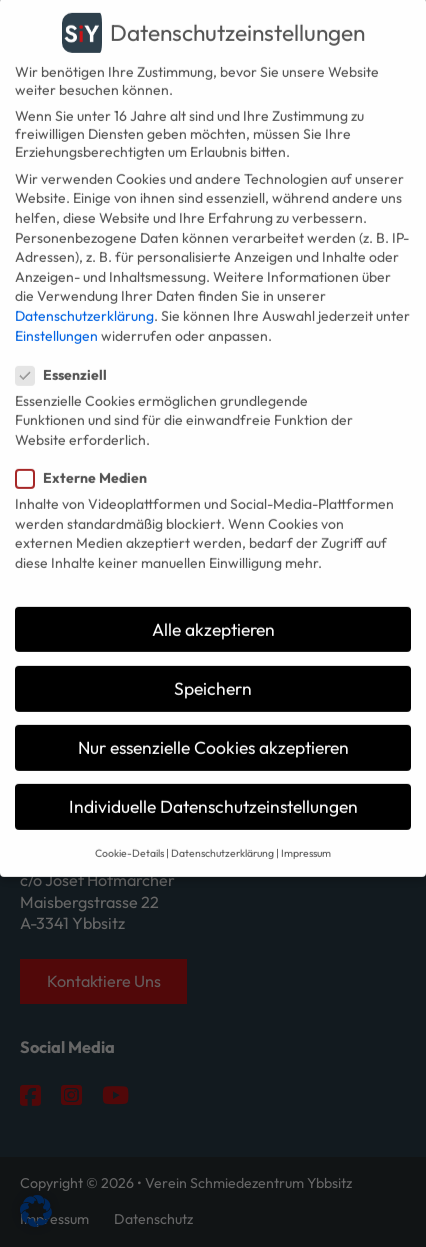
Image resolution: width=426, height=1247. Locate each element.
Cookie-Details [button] (129, 834)
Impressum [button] (306, 834)
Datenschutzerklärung (84, 296)
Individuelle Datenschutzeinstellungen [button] (213, 787)
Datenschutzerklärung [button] (222, 834)
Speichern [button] (213, 668)
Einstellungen (56, 316)
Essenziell (67, 355)
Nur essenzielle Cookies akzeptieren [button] (213, 728)
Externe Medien (87, 459)
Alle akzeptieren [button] (213, 609)
